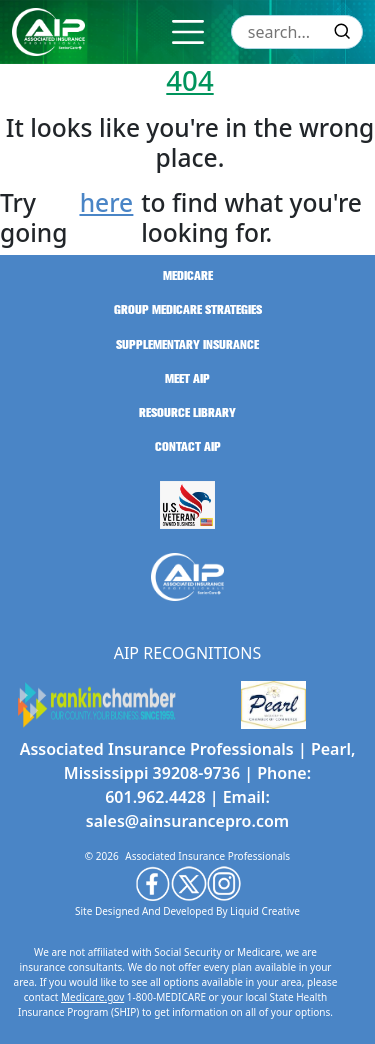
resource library (187, 413)
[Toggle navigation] (188, 32)
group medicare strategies (188, 310)
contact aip (188, 447)
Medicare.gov (92, 997)
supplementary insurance (187, 345)
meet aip (187, 379)
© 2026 (102, 856)
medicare (188, 276)
